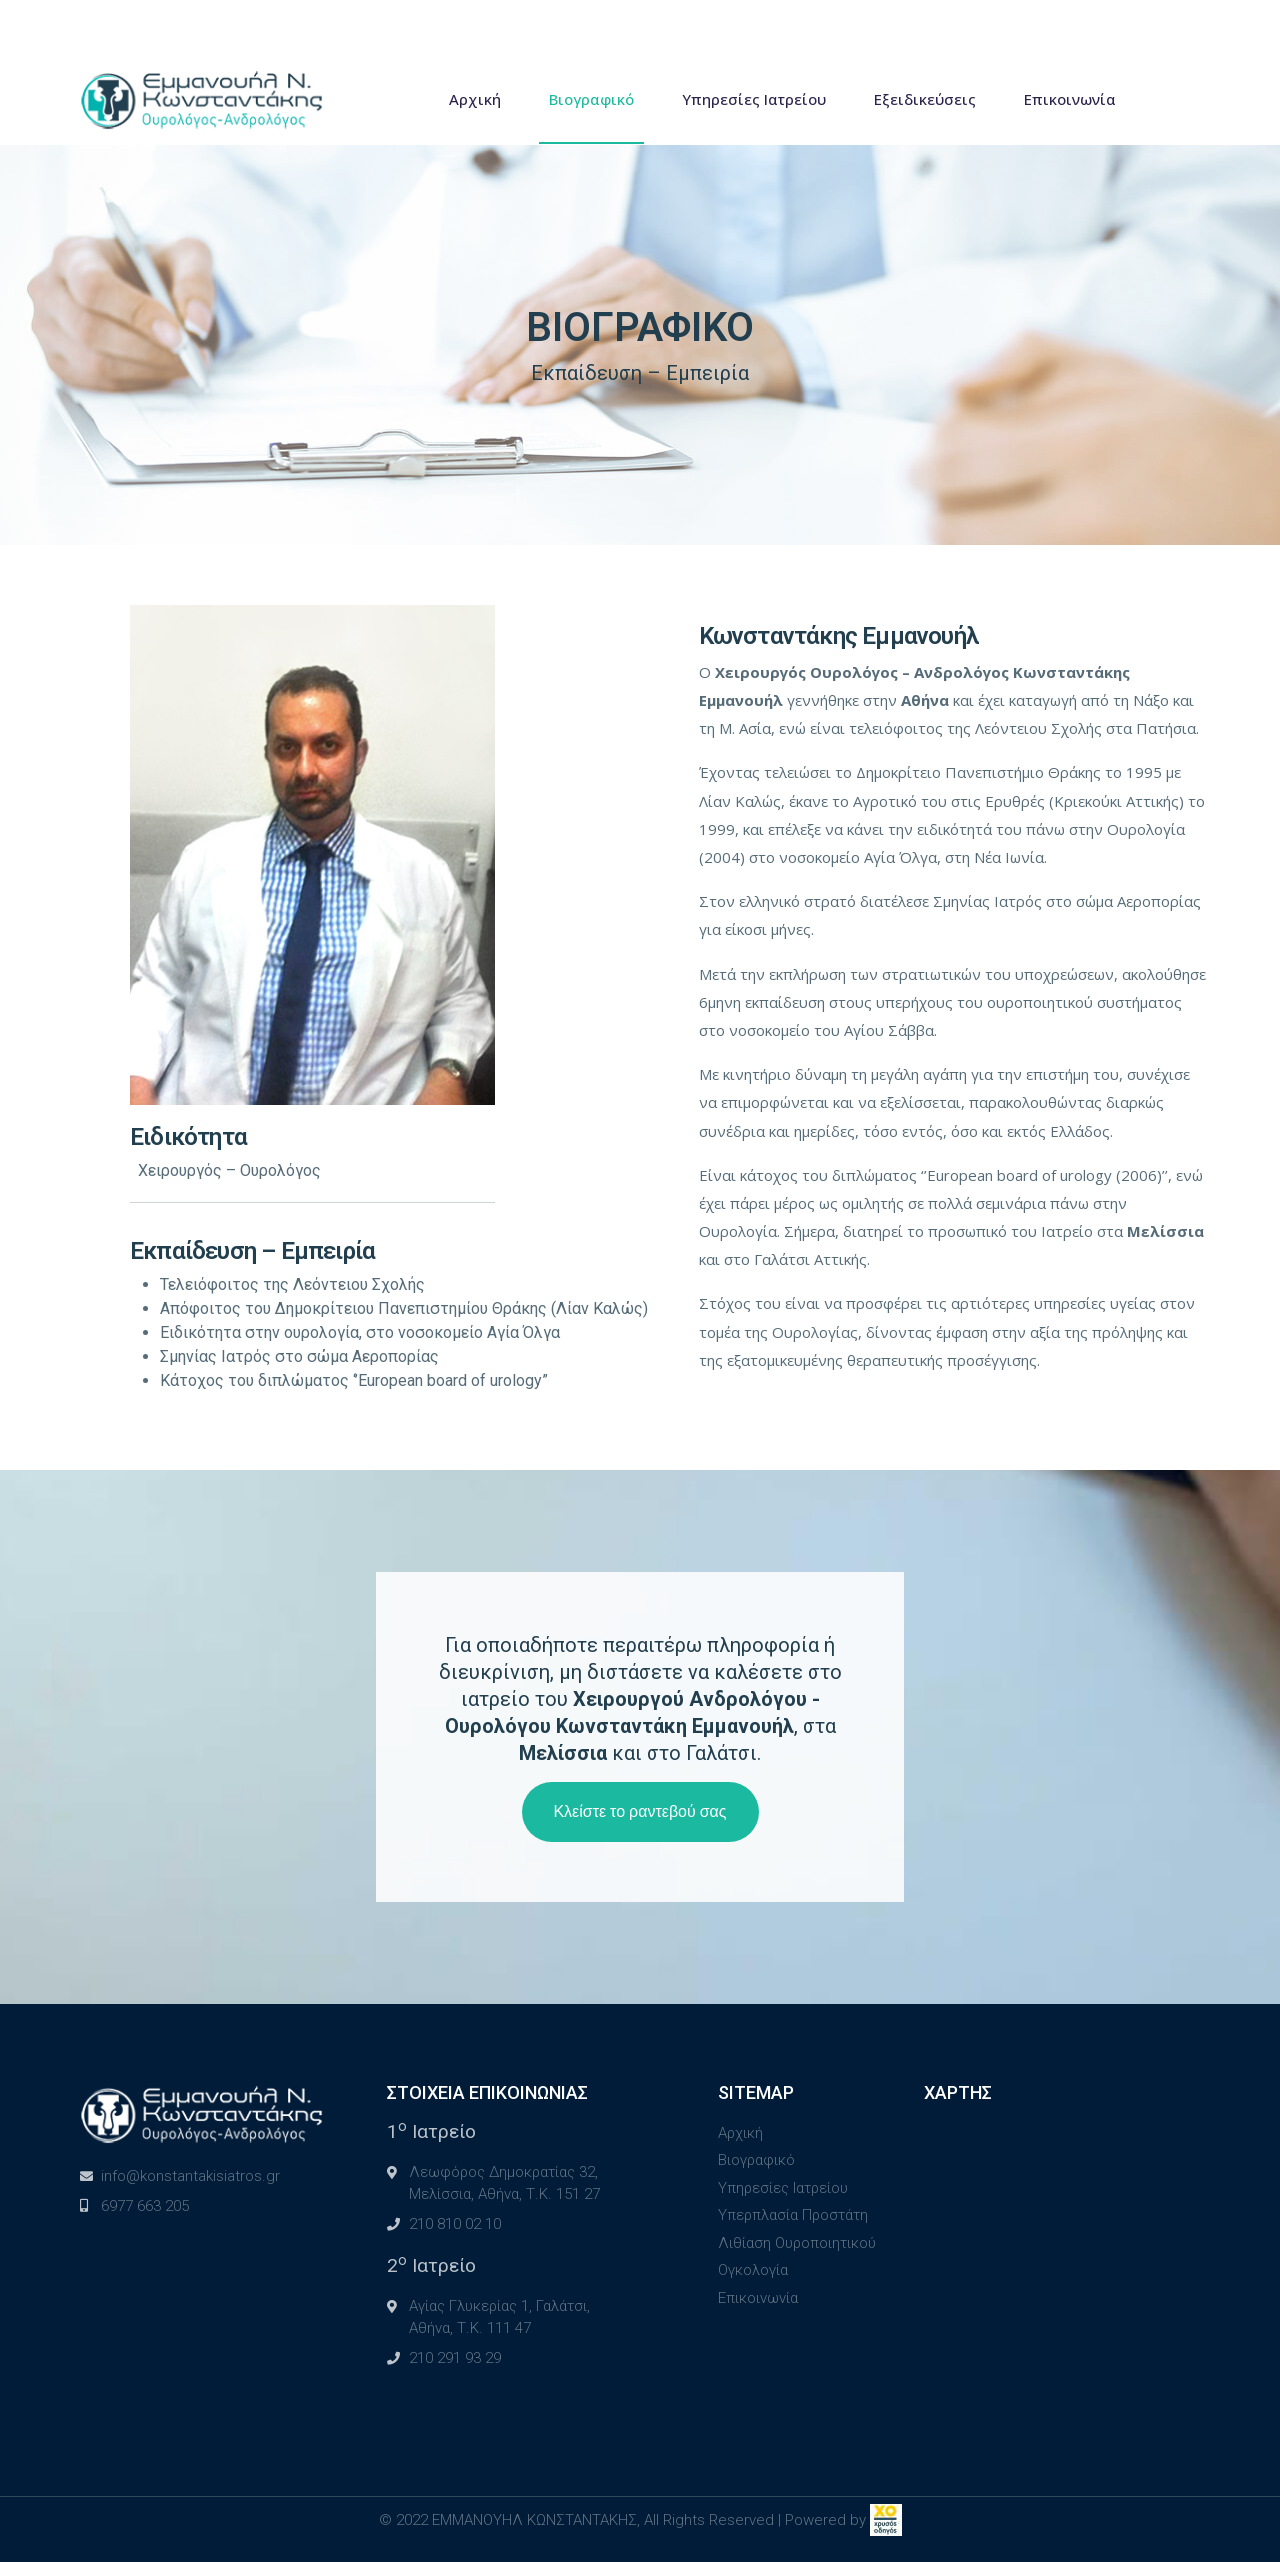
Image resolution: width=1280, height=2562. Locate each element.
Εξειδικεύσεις (925, 99)
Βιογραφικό (591, 99)
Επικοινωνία (1070, 99)
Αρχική (475, 99)
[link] (886, 2520)
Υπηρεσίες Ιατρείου (754, 99)
